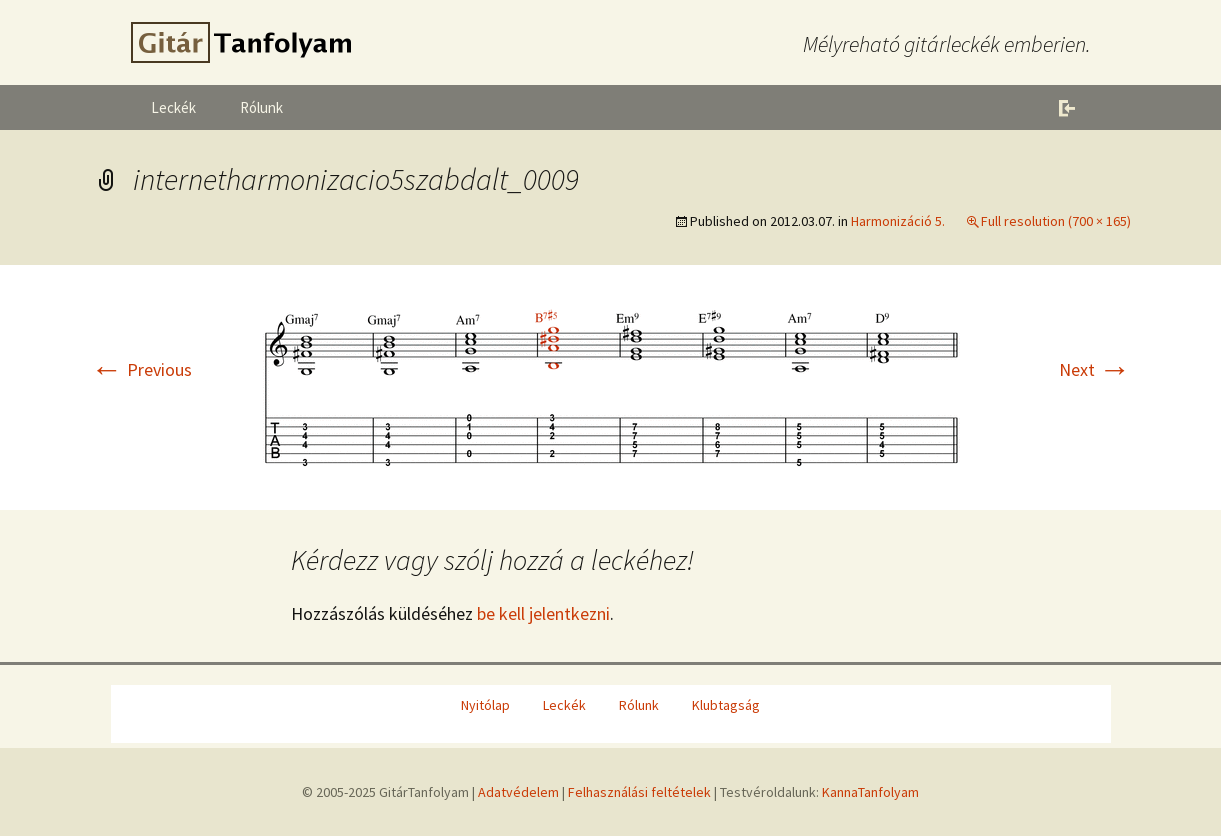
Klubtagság (726, 705)
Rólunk (261, 107)
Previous (141, 369)
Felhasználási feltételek (639, 792)
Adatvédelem (518, 792)
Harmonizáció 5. (898, 221)
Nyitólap (485, 705)
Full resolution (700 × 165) (1056, 221)
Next (1095, 369)
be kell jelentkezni (543, 613)
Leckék (173, 107)
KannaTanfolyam (870, 792)
